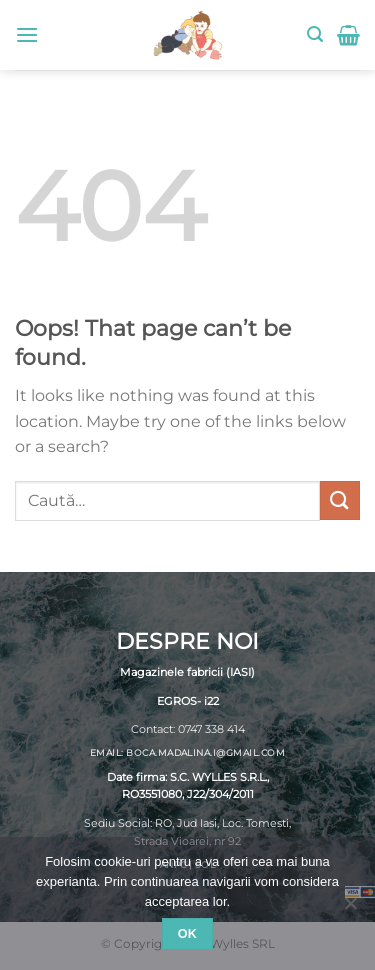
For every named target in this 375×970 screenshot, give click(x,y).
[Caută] (315, 34)
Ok (188, 934)
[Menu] (27, 34)
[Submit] (340, 500)
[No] (350, 909)
